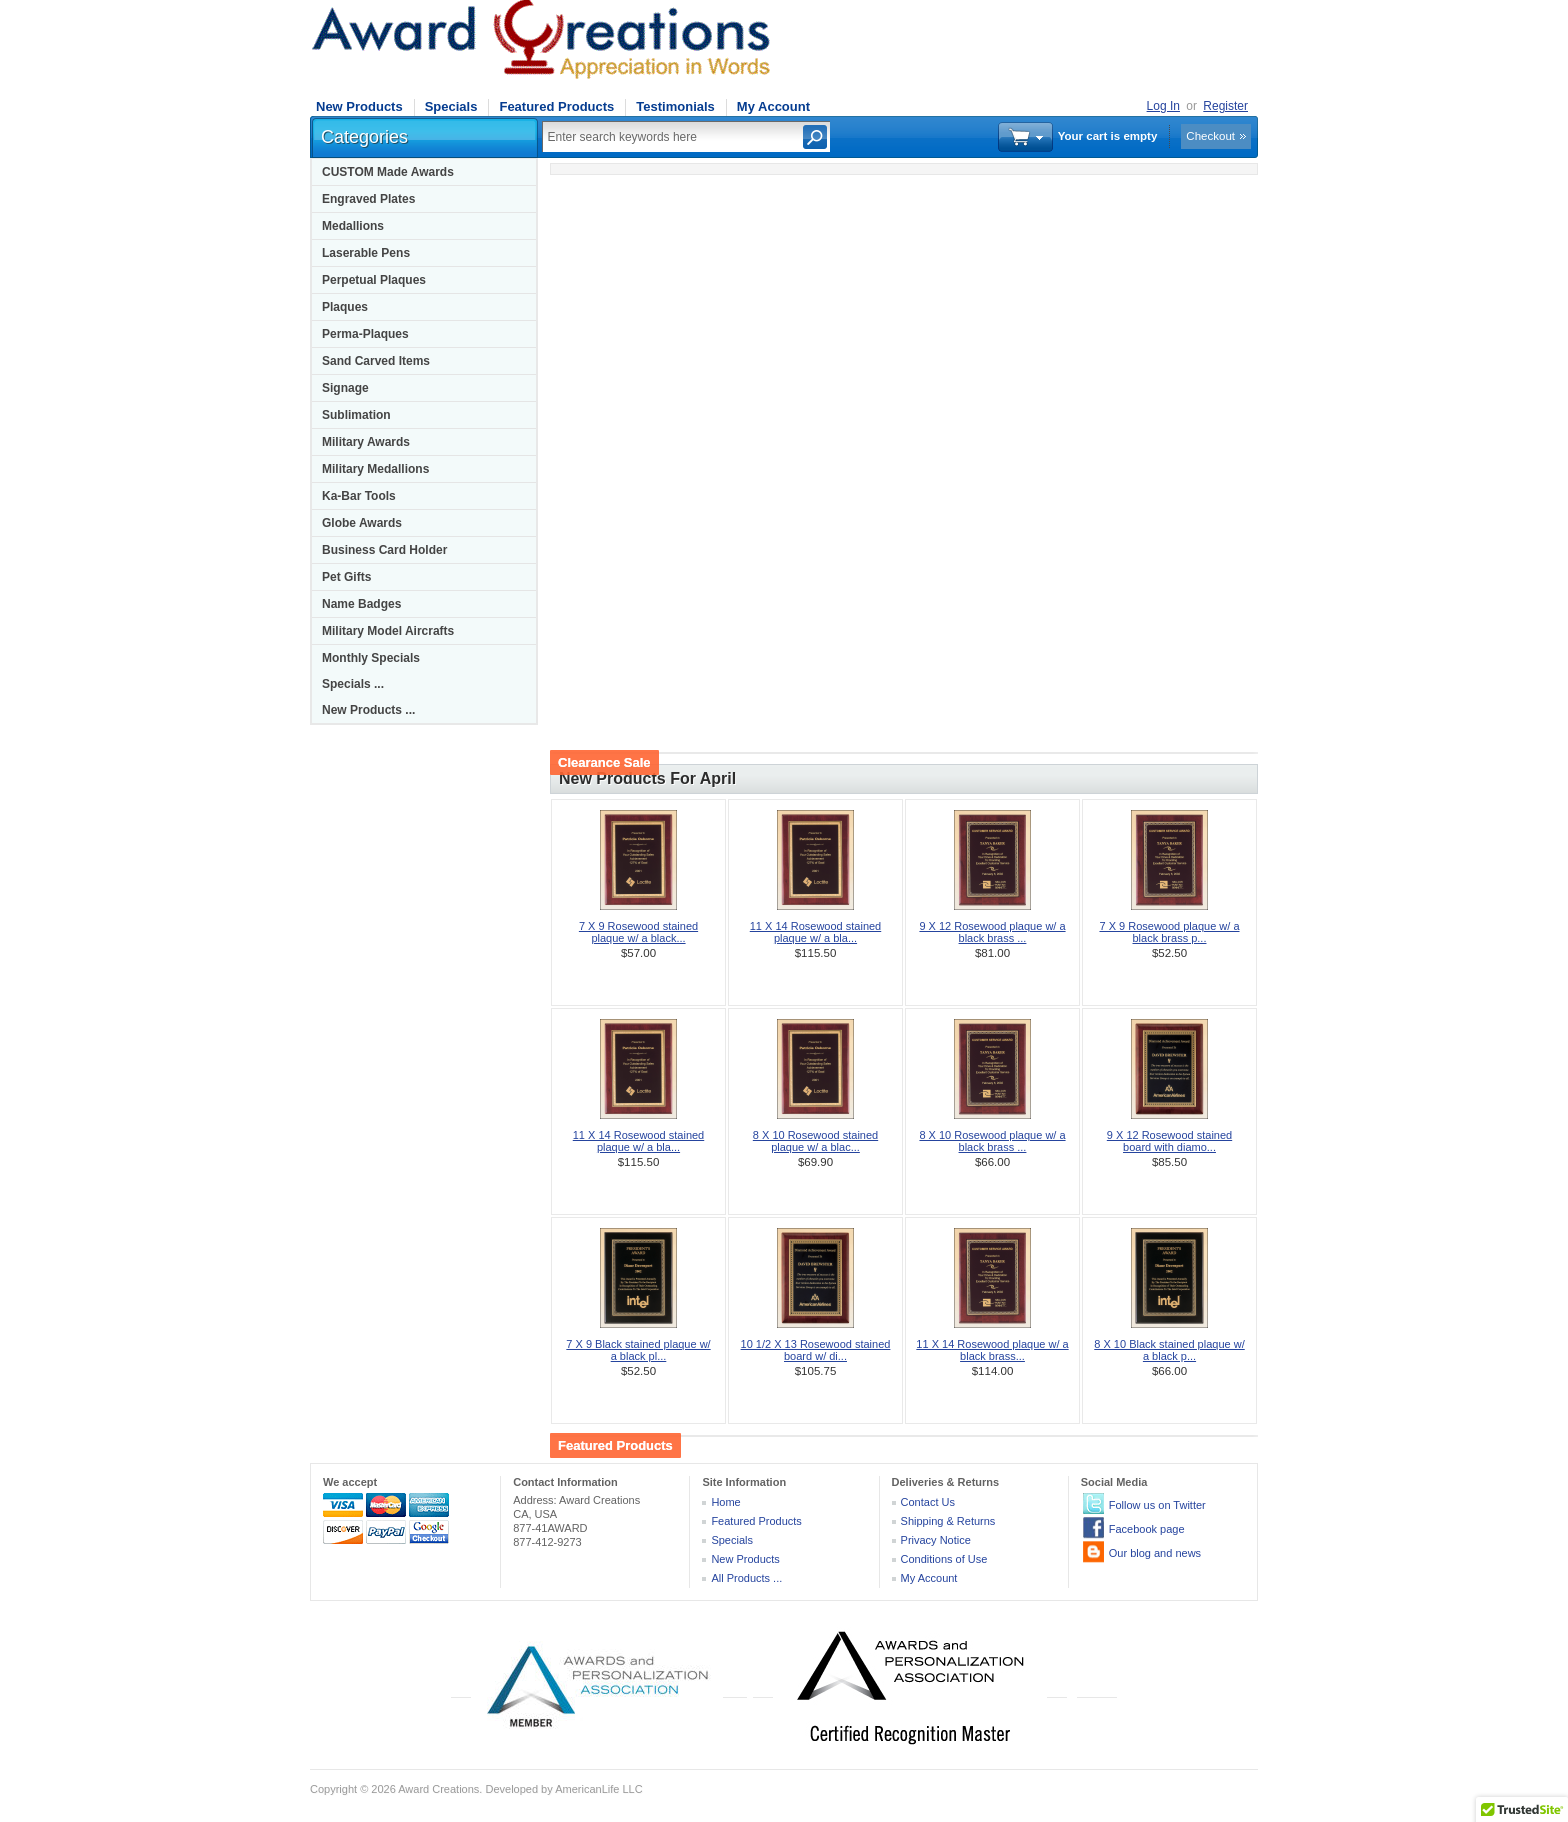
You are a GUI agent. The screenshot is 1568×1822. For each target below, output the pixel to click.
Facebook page (1147, 1529)
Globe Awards (362, 523)
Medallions (353, 226)
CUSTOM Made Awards (388, 172)
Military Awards (366, 442)
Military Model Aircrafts (388, 631)
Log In (1163, 106)
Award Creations (438, 1789)
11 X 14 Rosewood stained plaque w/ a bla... (815, 932)
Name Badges (361, 604)
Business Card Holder (384, 550)
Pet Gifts (346, 577)
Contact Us (928, 1502)
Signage (345, 388)
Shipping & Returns (948, 1521)
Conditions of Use (944, 1559)
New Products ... (368, 710)
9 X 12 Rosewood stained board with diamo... (1169, 1141)
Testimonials (675, 106)
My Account (773, 106)
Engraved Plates (368, 199)
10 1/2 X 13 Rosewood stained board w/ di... (816, 1350)
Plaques (345, 307)
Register (1225, 106)
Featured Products (556, 106)
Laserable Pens (366, 253)
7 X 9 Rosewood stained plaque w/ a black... (638, 932)
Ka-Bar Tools (359, 496)
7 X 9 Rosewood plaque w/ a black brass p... (1169, 932)
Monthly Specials (371, 658)
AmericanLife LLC (598, 1789)
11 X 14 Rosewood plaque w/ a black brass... (992, 1350)
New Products (359, 106)
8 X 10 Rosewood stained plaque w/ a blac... (815, 1141)
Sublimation (356, 415)
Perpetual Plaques (374, 280)
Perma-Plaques (365, 334)
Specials (451, 106)
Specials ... (353, 684)
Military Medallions (375, 469)
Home (725, 1502)
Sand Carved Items (376, 361)
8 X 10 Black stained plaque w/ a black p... (1169, 1350)
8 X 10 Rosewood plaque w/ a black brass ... (992, 1141)
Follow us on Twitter (1157, 1505)
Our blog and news (1155, 1553)
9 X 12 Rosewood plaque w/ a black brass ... (992, 932)
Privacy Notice (936, 1540)
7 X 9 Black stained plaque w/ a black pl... (638, 1350)
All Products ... (746, 1578)
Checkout (1210, 136)
